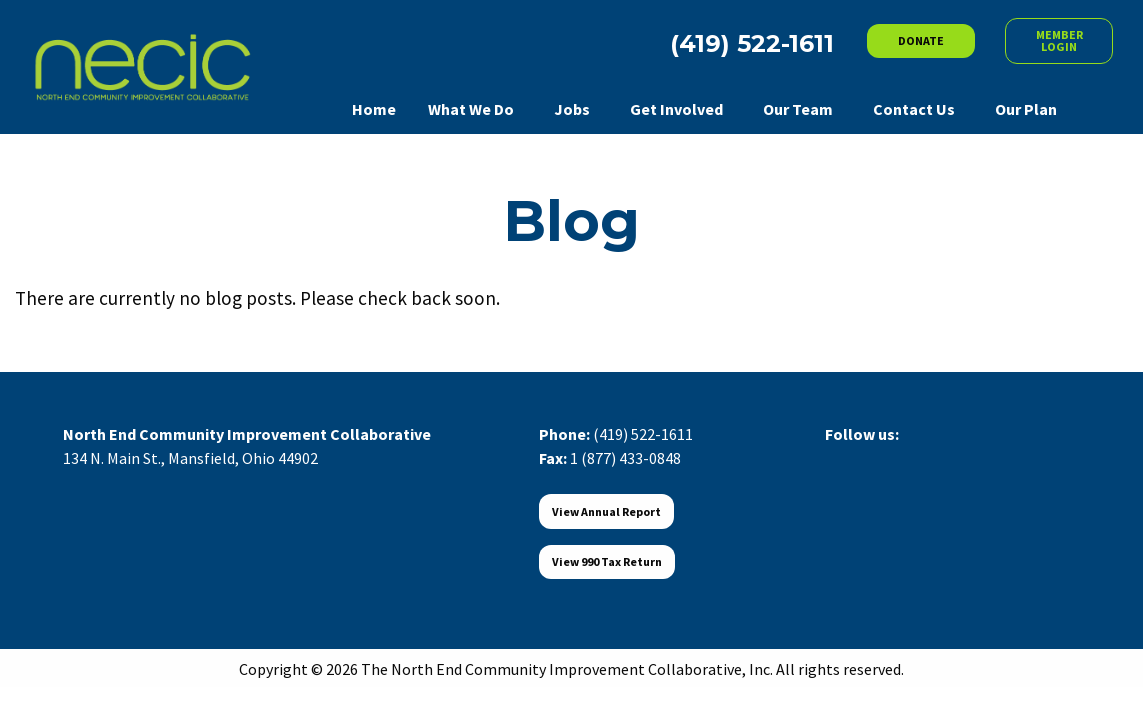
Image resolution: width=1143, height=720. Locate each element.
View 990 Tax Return (607, 561)
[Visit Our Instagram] (937, 457)
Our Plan (1026, 109)
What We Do (471, 109)
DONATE (921, 40)
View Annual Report (606, 511)
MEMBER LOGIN (1059, 40)
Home (374, 109)
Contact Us (914, 109)
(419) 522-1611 (643, 434)
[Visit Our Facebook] (841, 457)
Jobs (572, 109)
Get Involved (676, 109)
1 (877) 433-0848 (625, 458)
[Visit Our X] (873, 457)
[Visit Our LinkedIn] (905, 457)
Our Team (798, 109)
